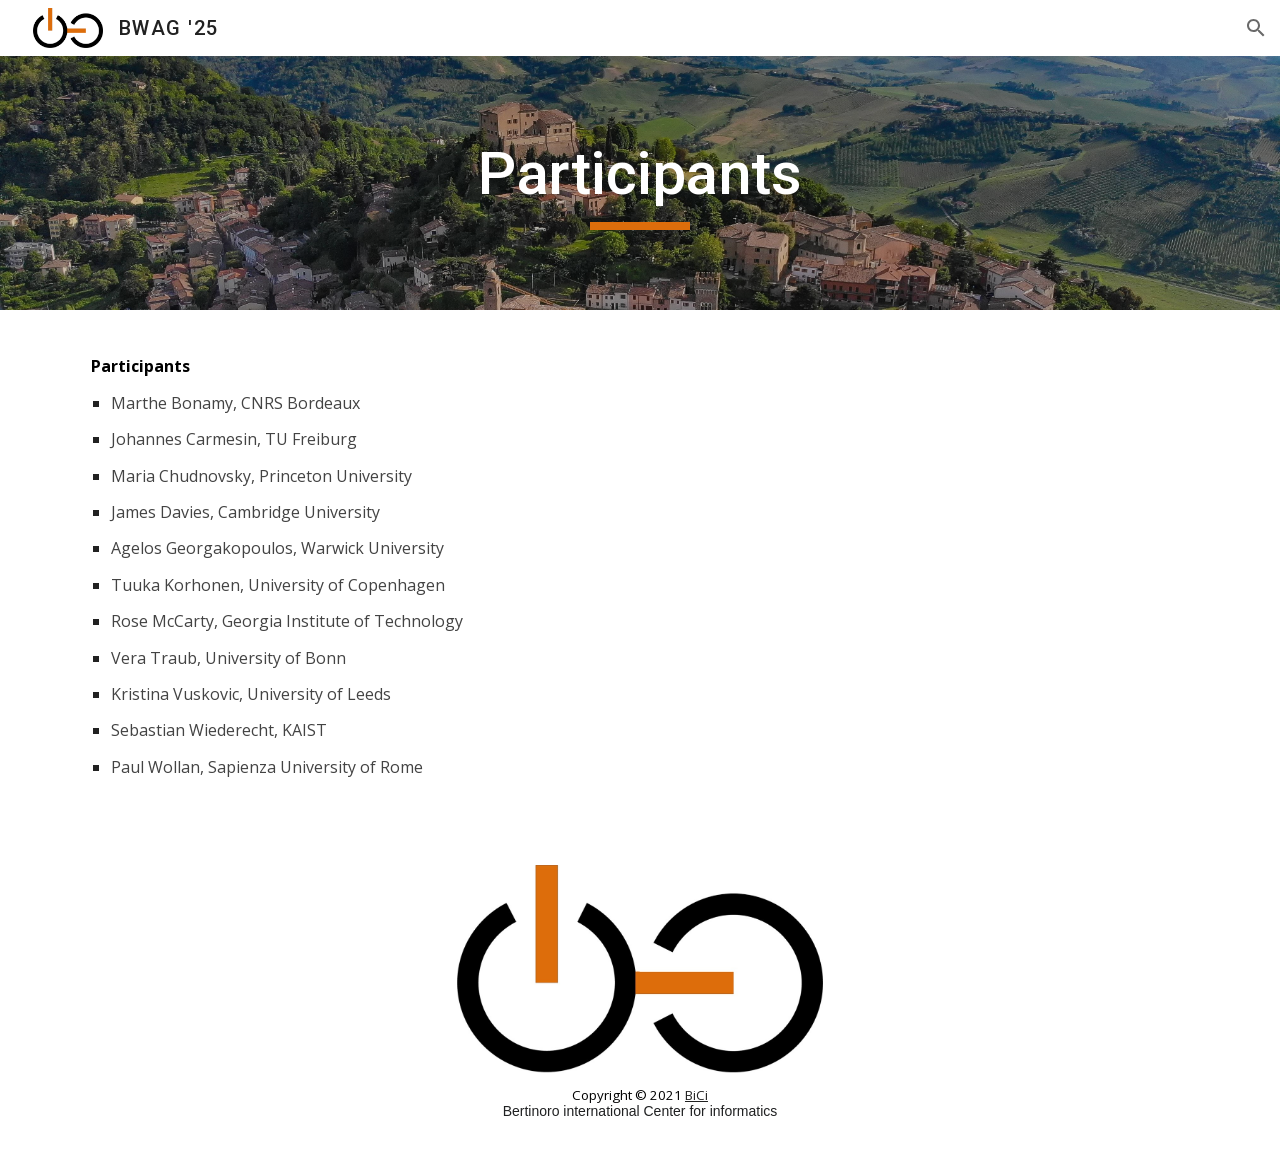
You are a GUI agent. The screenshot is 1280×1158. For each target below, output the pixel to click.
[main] (640, 183)
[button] (1256, 28)
